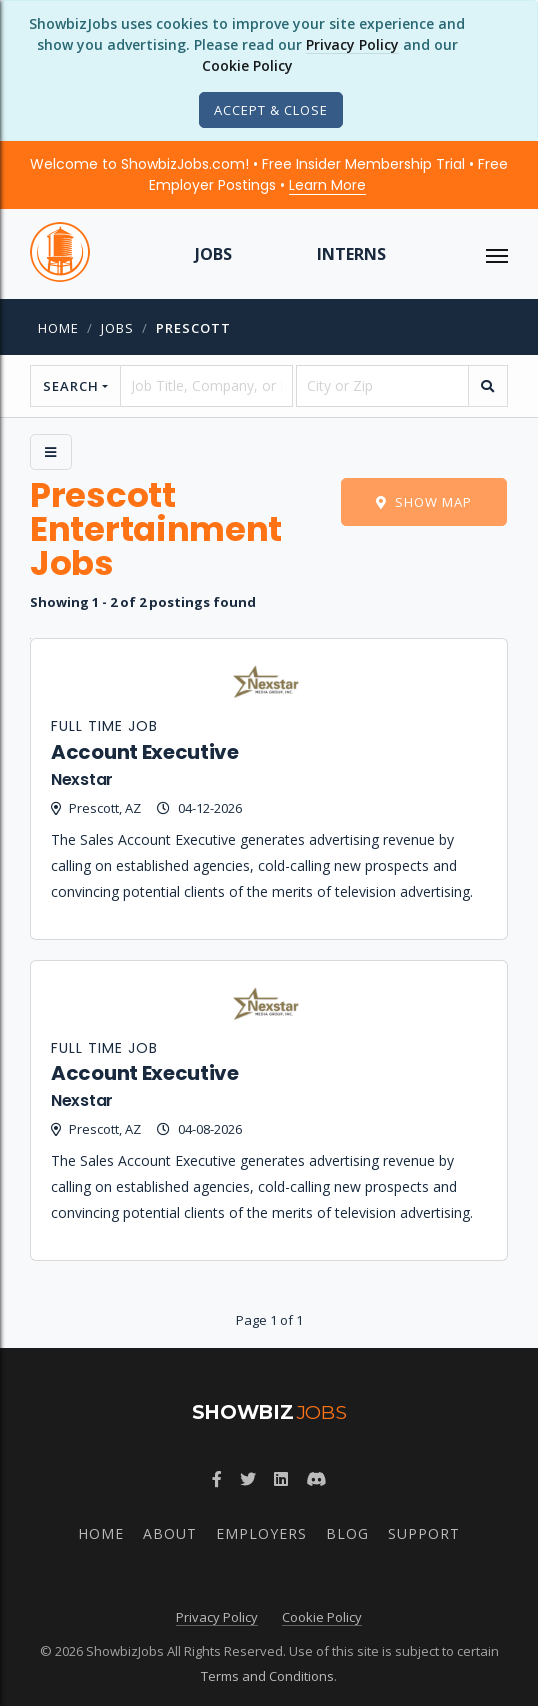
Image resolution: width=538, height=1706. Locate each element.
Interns (351, 254)
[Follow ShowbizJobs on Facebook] (217, 1479)
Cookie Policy (247, 65)
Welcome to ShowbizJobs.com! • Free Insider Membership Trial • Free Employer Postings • (269, 174)
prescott (193, 328)
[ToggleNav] (497, 254)
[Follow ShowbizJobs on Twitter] (248, 1479)
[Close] (271, 110)
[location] (382, 386)
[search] (488, 386)
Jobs (213, 254)
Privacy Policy (352, 44)
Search (71, 386)
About (170, 1533)
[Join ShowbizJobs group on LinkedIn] (281, 1479)
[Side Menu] (51, 452)
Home (58, 328)
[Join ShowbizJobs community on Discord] (316, 1479)
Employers (261, 1533)
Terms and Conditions (267, 1676)
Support (424, 1533)
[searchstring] (206, 386)
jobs (117, 328)
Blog (347, 1533)
